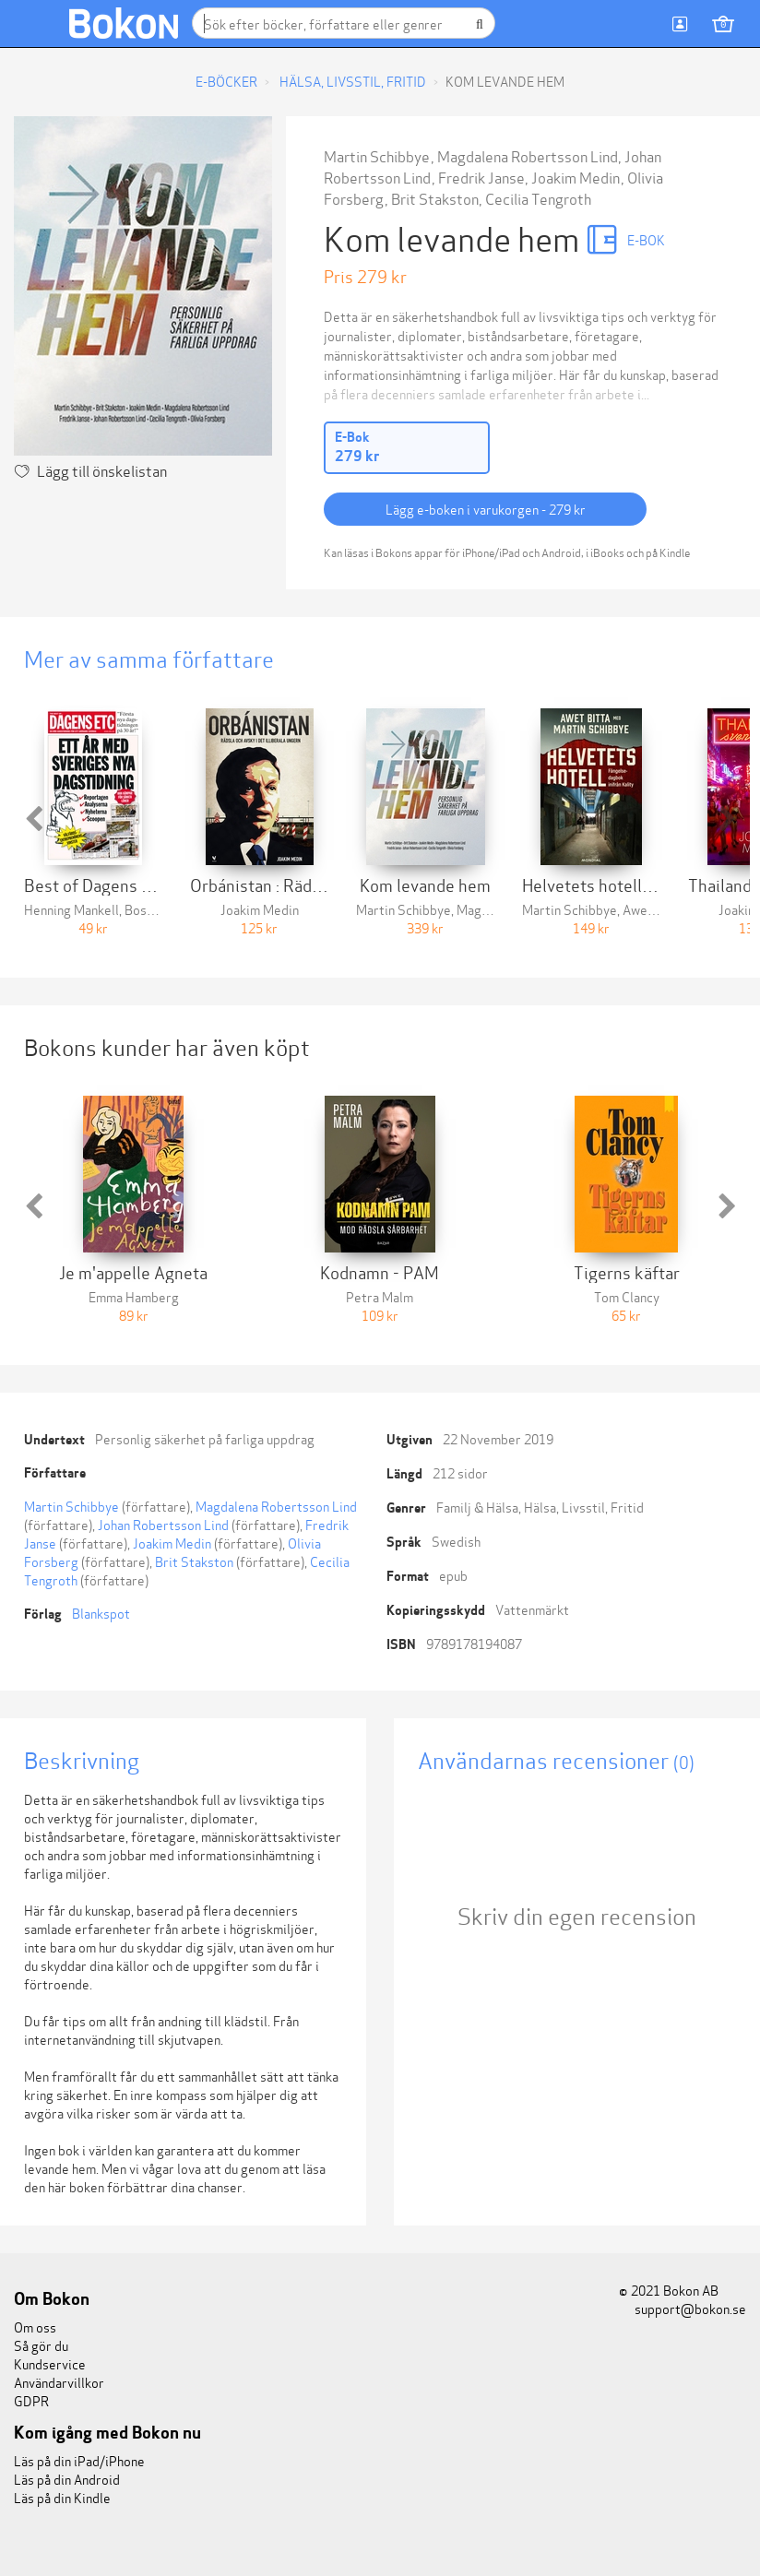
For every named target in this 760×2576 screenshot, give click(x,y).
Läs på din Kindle (62, 2497)
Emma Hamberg (134, 1296)
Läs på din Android (67, 2478)
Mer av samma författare (149, 658)
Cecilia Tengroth (538, 197)
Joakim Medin (575, 176)
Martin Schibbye (377, 155)
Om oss (35, 2326)
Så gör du (41, 2345)
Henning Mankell (71, 909)
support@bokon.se (682, 2308)
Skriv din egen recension (576, 1915)
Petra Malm (379, 1296)
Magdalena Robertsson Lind (527, 155)
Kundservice (50, 2363)
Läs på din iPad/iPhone (79, 2460)
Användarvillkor (59, 2382)
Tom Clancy (626, 1296)
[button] (33, 819)
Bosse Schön (161, 909)
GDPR (31, 2400)
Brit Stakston (435, 197)
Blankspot (101, 1612)
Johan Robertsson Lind (163, 1524)
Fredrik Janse (481, 176)
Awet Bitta (654, 909)
